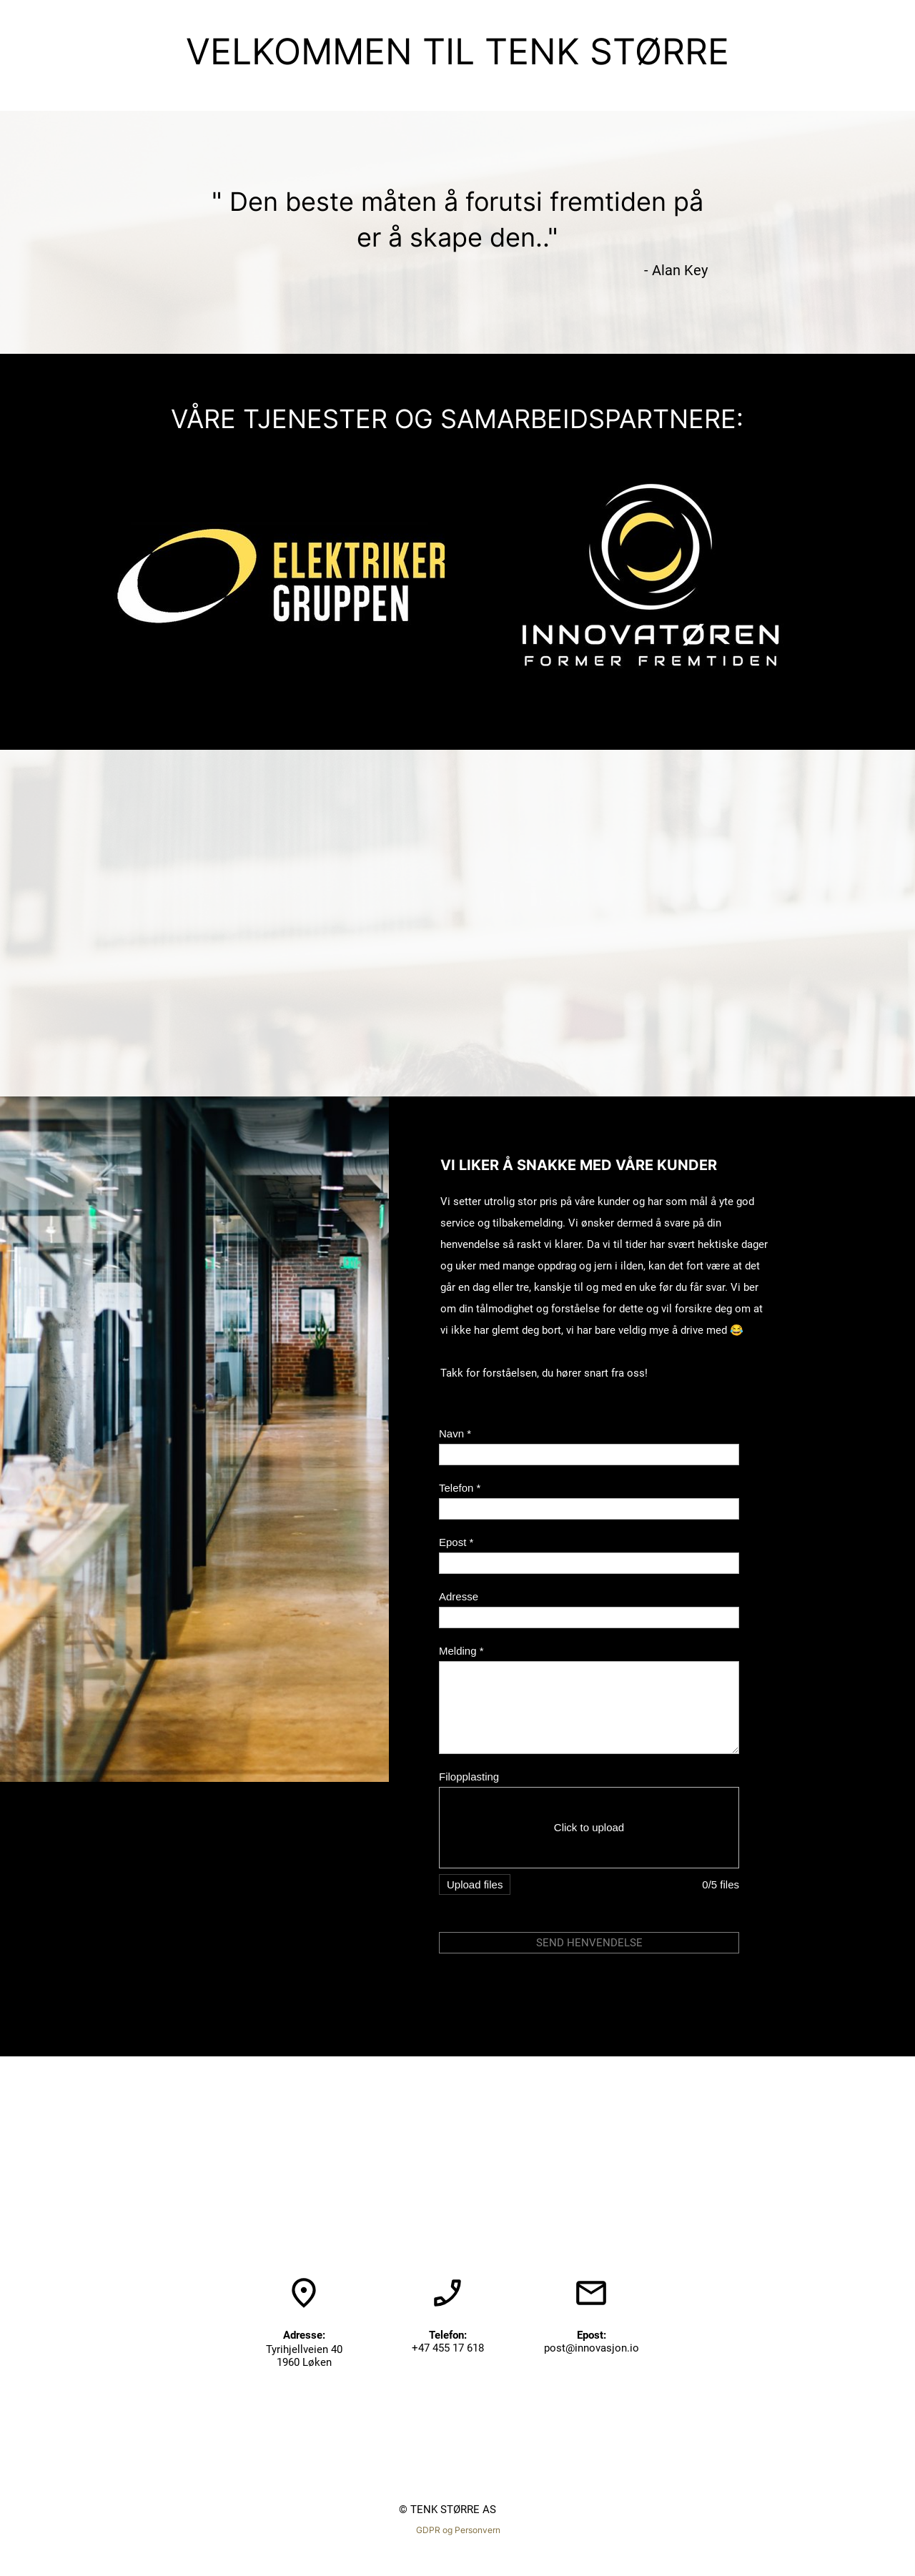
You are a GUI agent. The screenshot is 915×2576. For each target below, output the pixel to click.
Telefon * (459, 1488)
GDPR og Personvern (458, 2530)
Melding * (461, 1651)
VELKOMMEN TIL (335, 51)
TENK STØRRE (607, 51)
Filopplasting (469, 1776)
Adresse (458, 1596)
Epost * (456, 1542)
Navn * (455, 1433)
